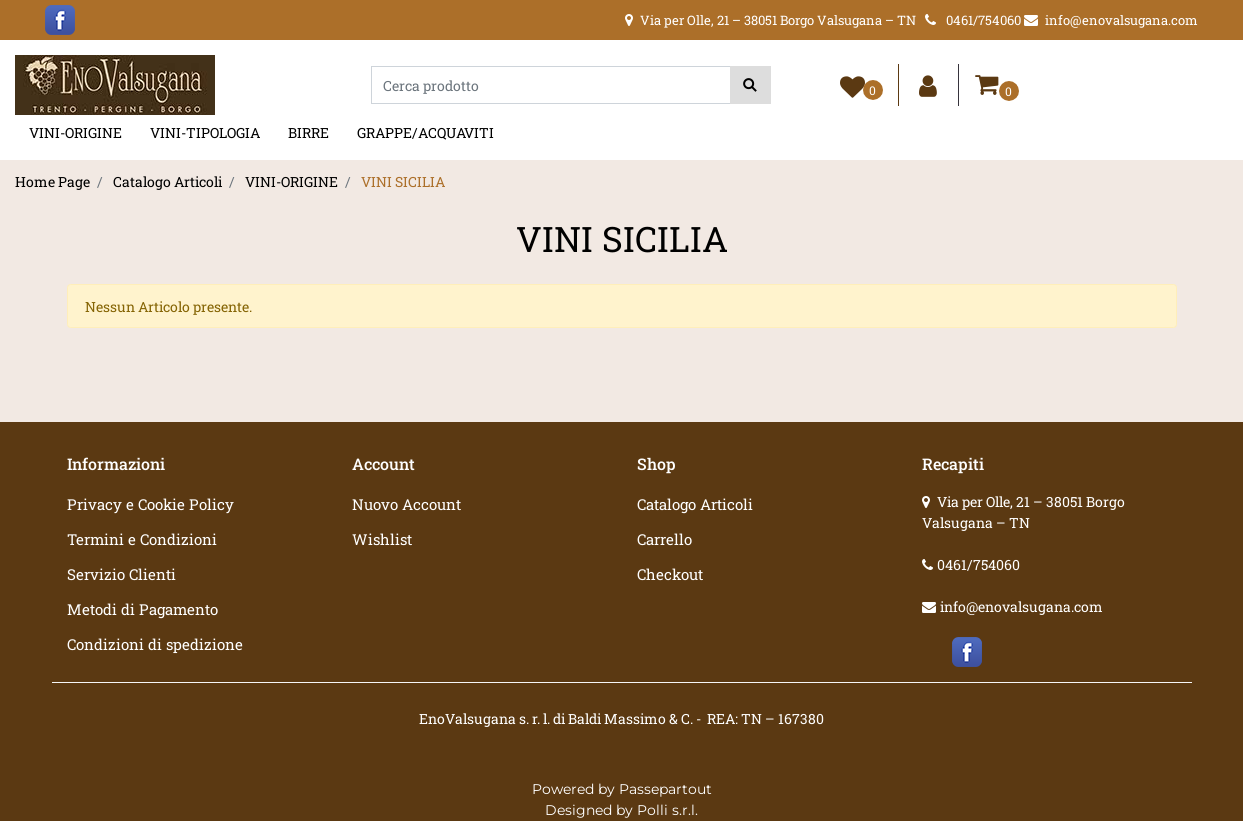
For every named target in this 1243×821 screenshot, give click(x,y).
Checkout (670, 574)
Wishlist (382, 539)
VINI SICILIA (403, 181)
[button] (750, 85)
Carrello (664, 539)
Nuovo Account (406, 504)
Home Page (52, 181)
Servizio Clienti (121, 574)
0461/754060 (978, 564)
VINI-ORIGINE (75, 132)
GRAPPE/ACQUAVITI (425, 132)
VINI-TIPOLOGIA (205, 132)
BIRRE (308, 132)
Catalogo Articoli (167, 181)
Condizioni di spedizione (155, 644)
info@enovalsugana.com (1021, 606)
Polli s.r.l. (667, 810)
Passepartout (665, 789)
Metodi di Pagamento (142, 609)
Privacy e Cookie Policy (150, 504)
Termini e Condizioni (142, 539)
